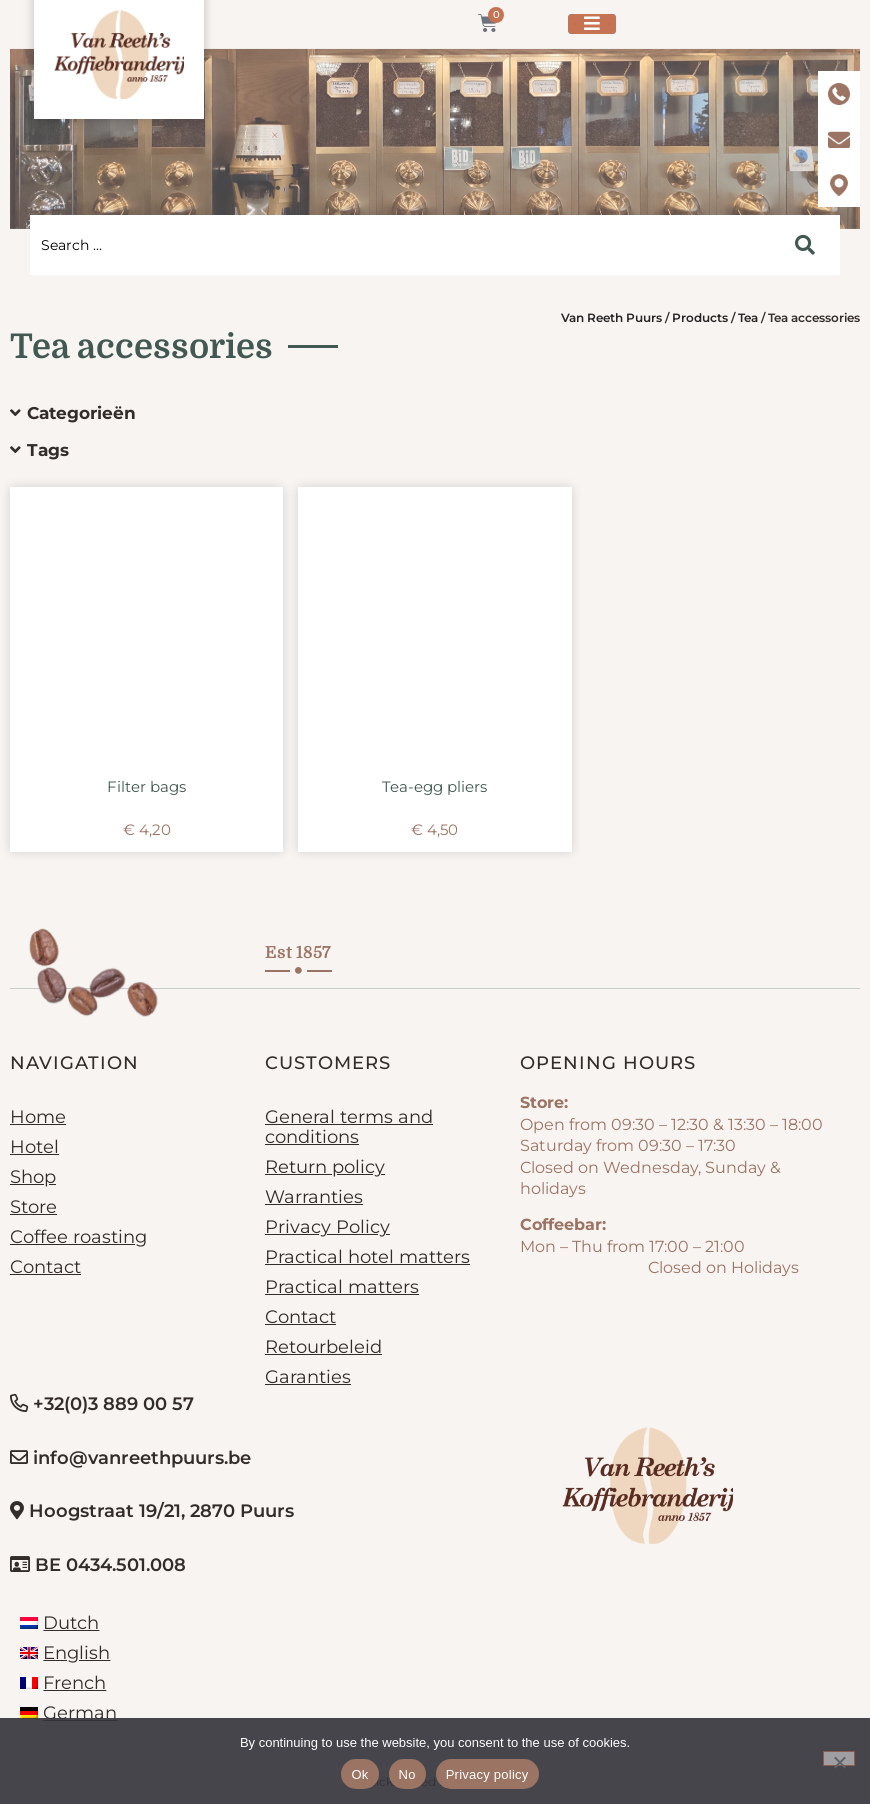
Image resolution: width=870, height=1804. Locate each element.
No (407, 1774)
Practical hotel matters (367, 1257)
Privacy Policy (327, 1227)
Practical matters (342, 1287)
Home (38, 1117)
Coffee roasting (78, 1237)
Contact (45, 1267)
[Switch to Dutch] (59, 1623)
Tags (48, 450)
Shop (33, 1177)
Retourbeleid (323, 1347)
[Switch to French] (63, 1683)
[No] (839, 1758)
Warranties (314, 1197)
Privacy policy (487, 1774)
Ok (359, 1774)
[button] (420, 413)
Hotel (34, 1147)
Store (33, 1207)
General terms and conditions (349, 1127)
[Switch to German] (68, 1713)
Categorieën (81, 413)
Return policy (325, 1167)
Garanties (308, 1377)
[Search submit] (805, 245)
